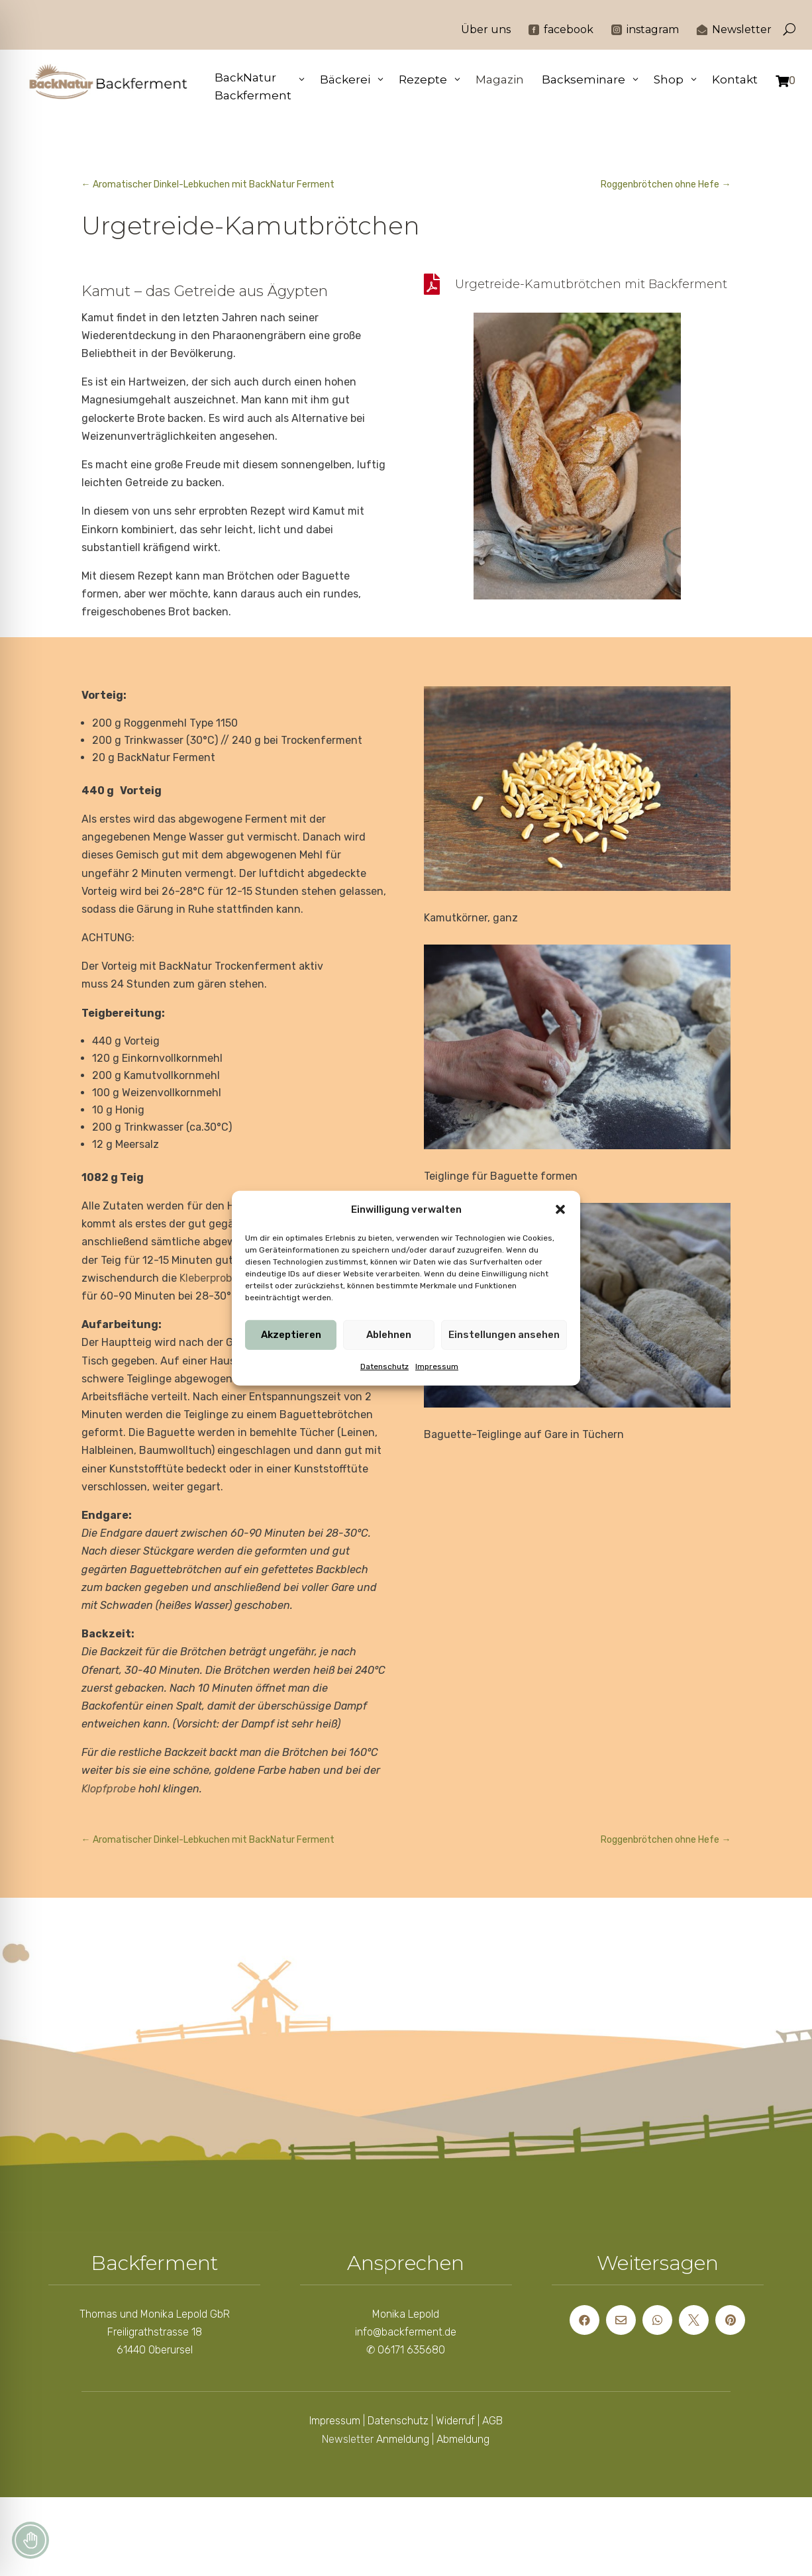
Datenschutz (384, 1366)
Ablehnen (388, 1335)
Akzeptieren (291, 1335)
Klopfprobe (108, 1788)
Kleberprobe (208, 1278)
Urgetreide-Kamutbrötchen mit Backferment (591, 284)
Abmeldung (462, 2439)
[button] (560, 1209)
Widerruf (455, 2420)
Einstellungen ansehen (504, 1335)
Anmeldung (402, 2439)
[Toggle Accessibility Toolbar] (30, 2540)
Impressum (436, 1366)
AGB (492, 2420)
